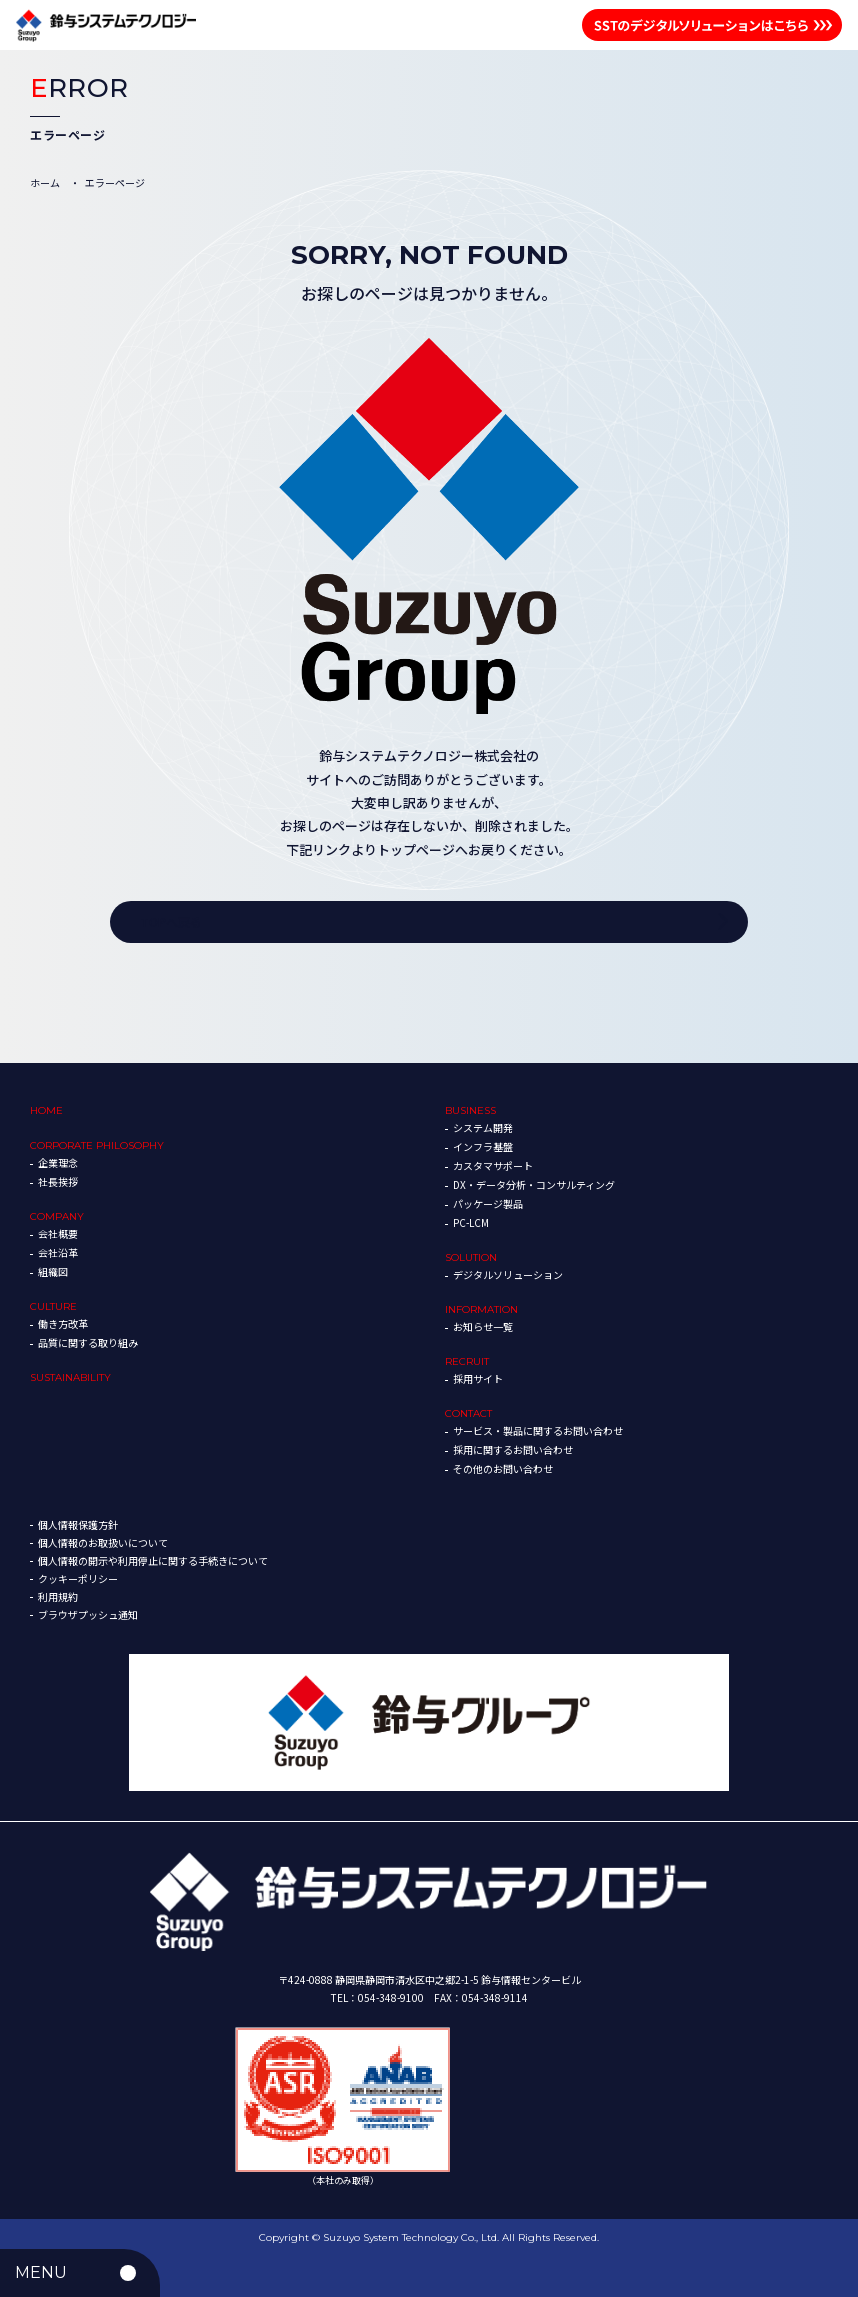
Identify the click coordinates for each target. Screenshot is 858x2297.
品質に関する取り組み (88, 1342)
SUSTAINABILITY (70, 1377)
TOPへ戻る (171, 921)
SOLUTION (471, 1257)
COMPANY (57, 1216)
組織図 (53, 1271)
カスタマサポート (493, 1165)
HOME (46, 1110)
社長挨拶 (58, 1181)
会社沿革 (58, 1252)
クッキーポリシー (78, 1578)
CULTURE (53, 1306)
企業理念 (58, 1162)
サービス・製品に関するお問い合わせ (538, 1430)
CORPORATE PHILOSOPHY (97, 1145)
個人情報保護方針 (78, 1524)
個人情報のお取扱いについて (103, 1542)
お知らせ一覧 (483, 1326)
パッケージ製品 (488, 1203)
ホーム (45, 182)
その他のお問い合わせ (503, 1468)
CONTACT (468, 1413)
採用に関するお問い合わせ (513, 1449)
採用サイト (478, 1378)
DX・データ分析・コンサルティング (534, 1184)
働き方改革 (63, 1323)
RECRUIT (467, 1361)
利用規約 (58, 1596)
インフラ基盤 (483, 1146)
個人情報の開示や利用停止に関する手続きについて (153, 1560)
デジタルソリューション (508, 1274)
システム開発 (483, 1127)
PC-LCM (471, 1222)
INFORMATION (481, 1309)
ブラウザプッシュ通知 (88, 1614)
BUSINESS (470, 1110)
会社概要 (58, 1233)
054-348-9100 (391, 1997)
